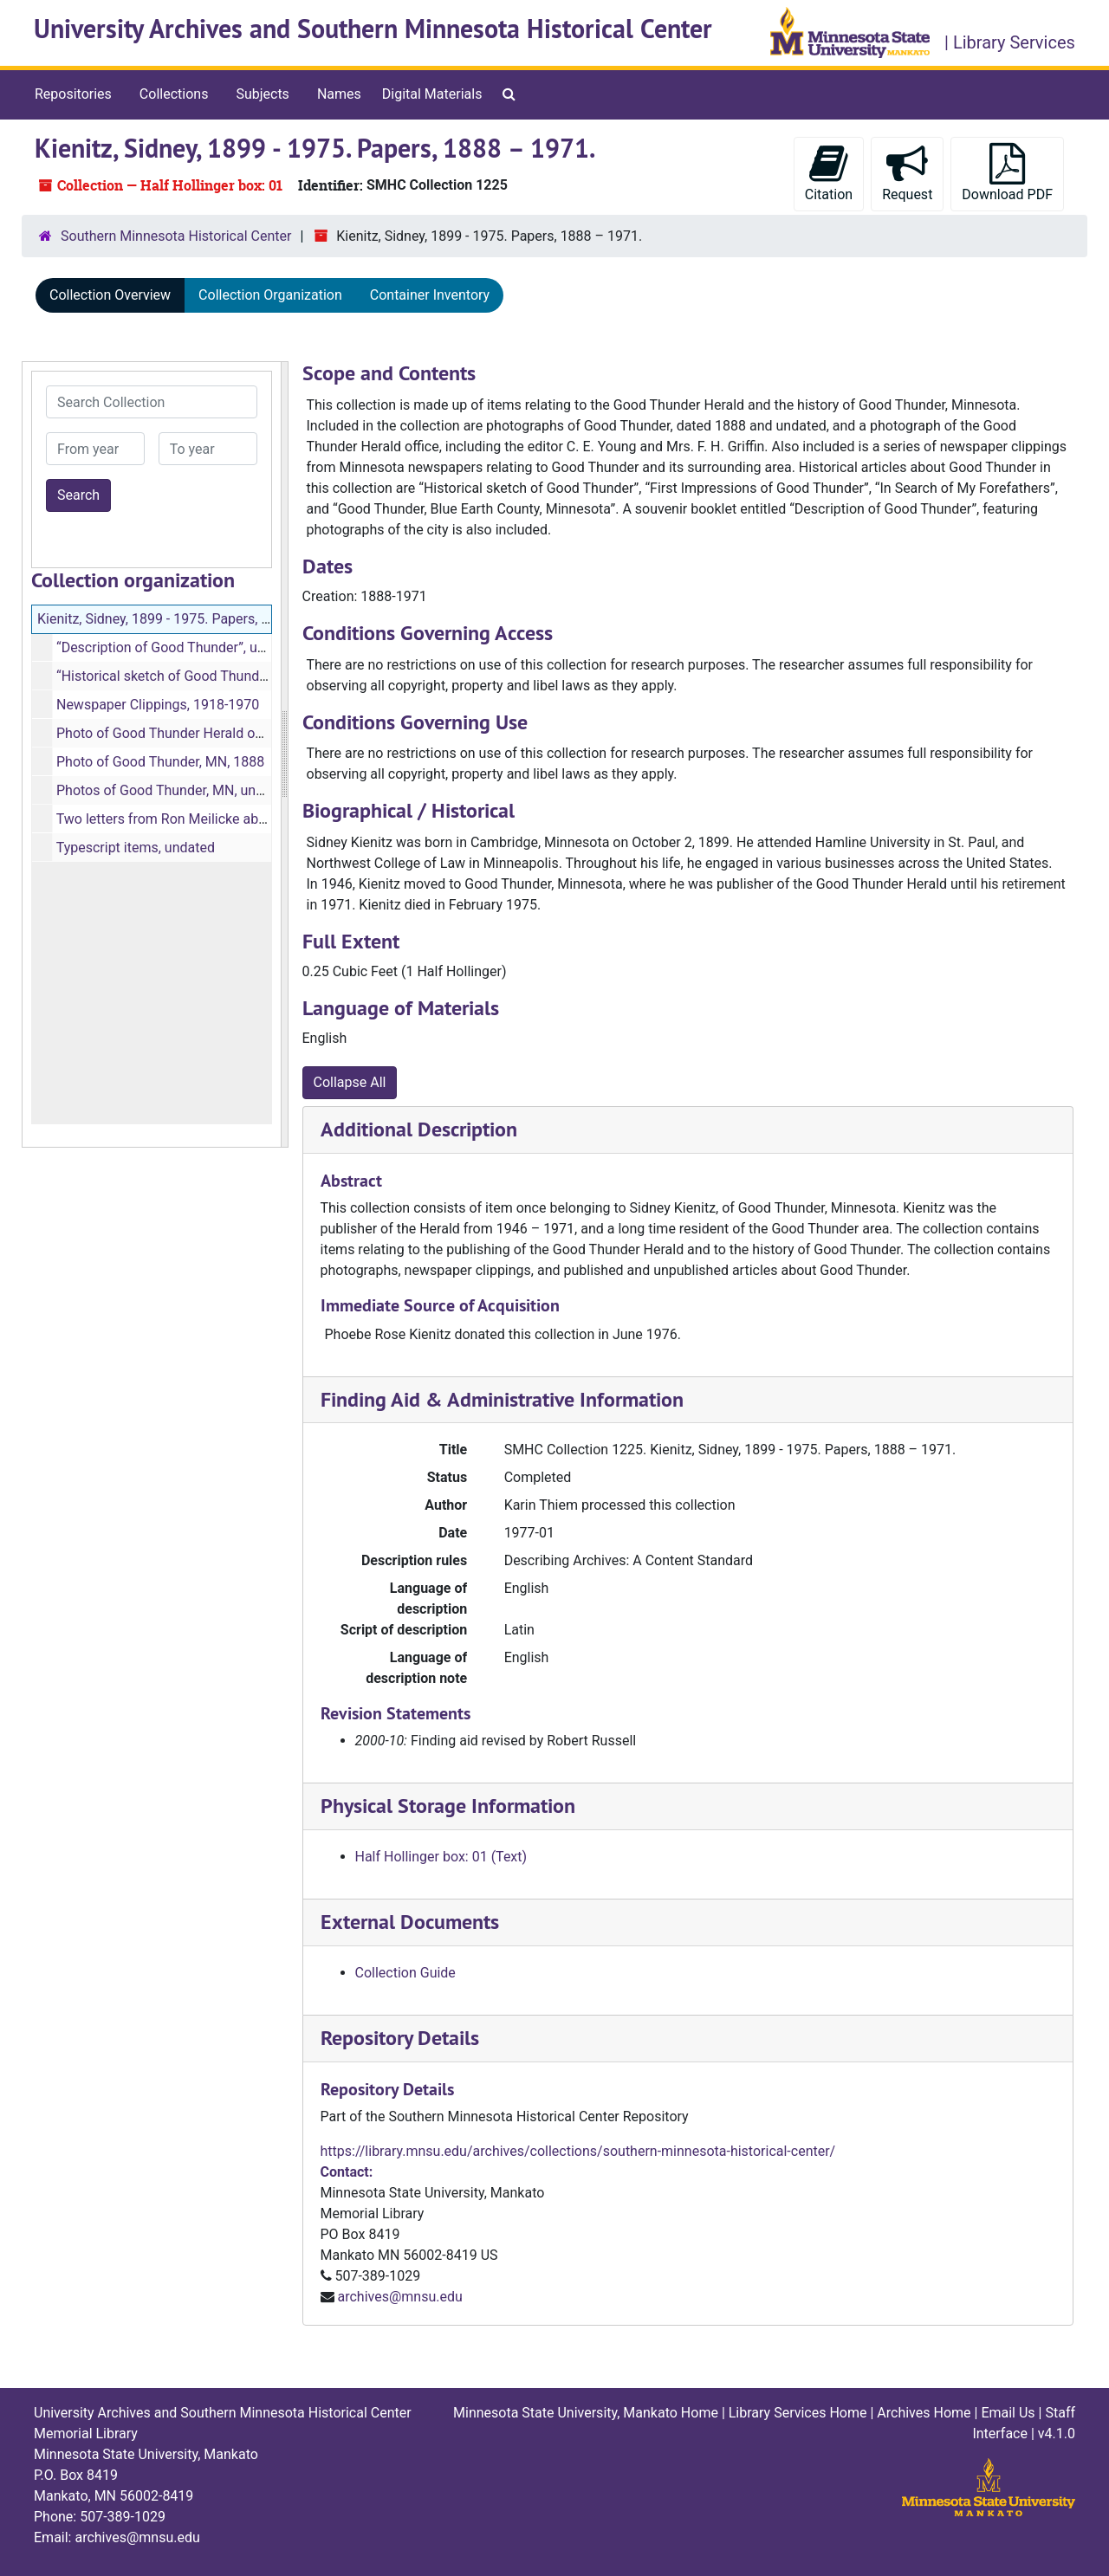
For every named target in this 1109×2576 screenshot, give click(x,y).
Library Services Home (798, 2412)
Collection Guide (405, 1972)
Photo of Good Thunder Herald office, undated (197, 733)
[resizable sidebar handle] (284, 754)
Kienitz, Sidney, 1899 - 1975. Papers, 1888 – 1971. (190, 619)
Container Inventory (430, 295)
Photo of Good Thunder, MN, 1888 (160, 762)
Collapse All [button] (350, 1082)
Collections (174, 94)
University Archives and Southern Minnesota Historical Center (373, 29)
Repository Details (400, 2037)
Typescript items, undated (135, 847)
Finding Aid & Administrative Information (502, 1399)
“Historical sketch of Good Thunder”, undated (194, 676)
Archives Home (923, 2412)
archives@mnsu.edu (399, 2296)
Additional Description (419, 1129)
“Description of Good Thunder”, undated (178, 647)
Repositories (73, 94)
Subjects (262, 94)
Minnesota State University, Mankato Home (585, 2412)
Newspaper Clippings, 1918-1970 (157, 704)
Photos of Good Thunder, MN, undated (173, 790)
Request (907, 173)
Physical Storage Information (448, 1805)
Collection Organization (270, 295)
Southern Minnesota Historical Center (176, 236)
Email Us (1007, 2412)
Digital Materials (432, 94)
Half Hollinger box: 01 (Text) (441, 1856)
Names (339, 94)
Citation (829, 173)
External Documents (410, 1921)
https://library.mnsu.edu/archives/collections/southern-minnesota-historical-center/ (578, 2151)
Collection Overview (110, 295)
